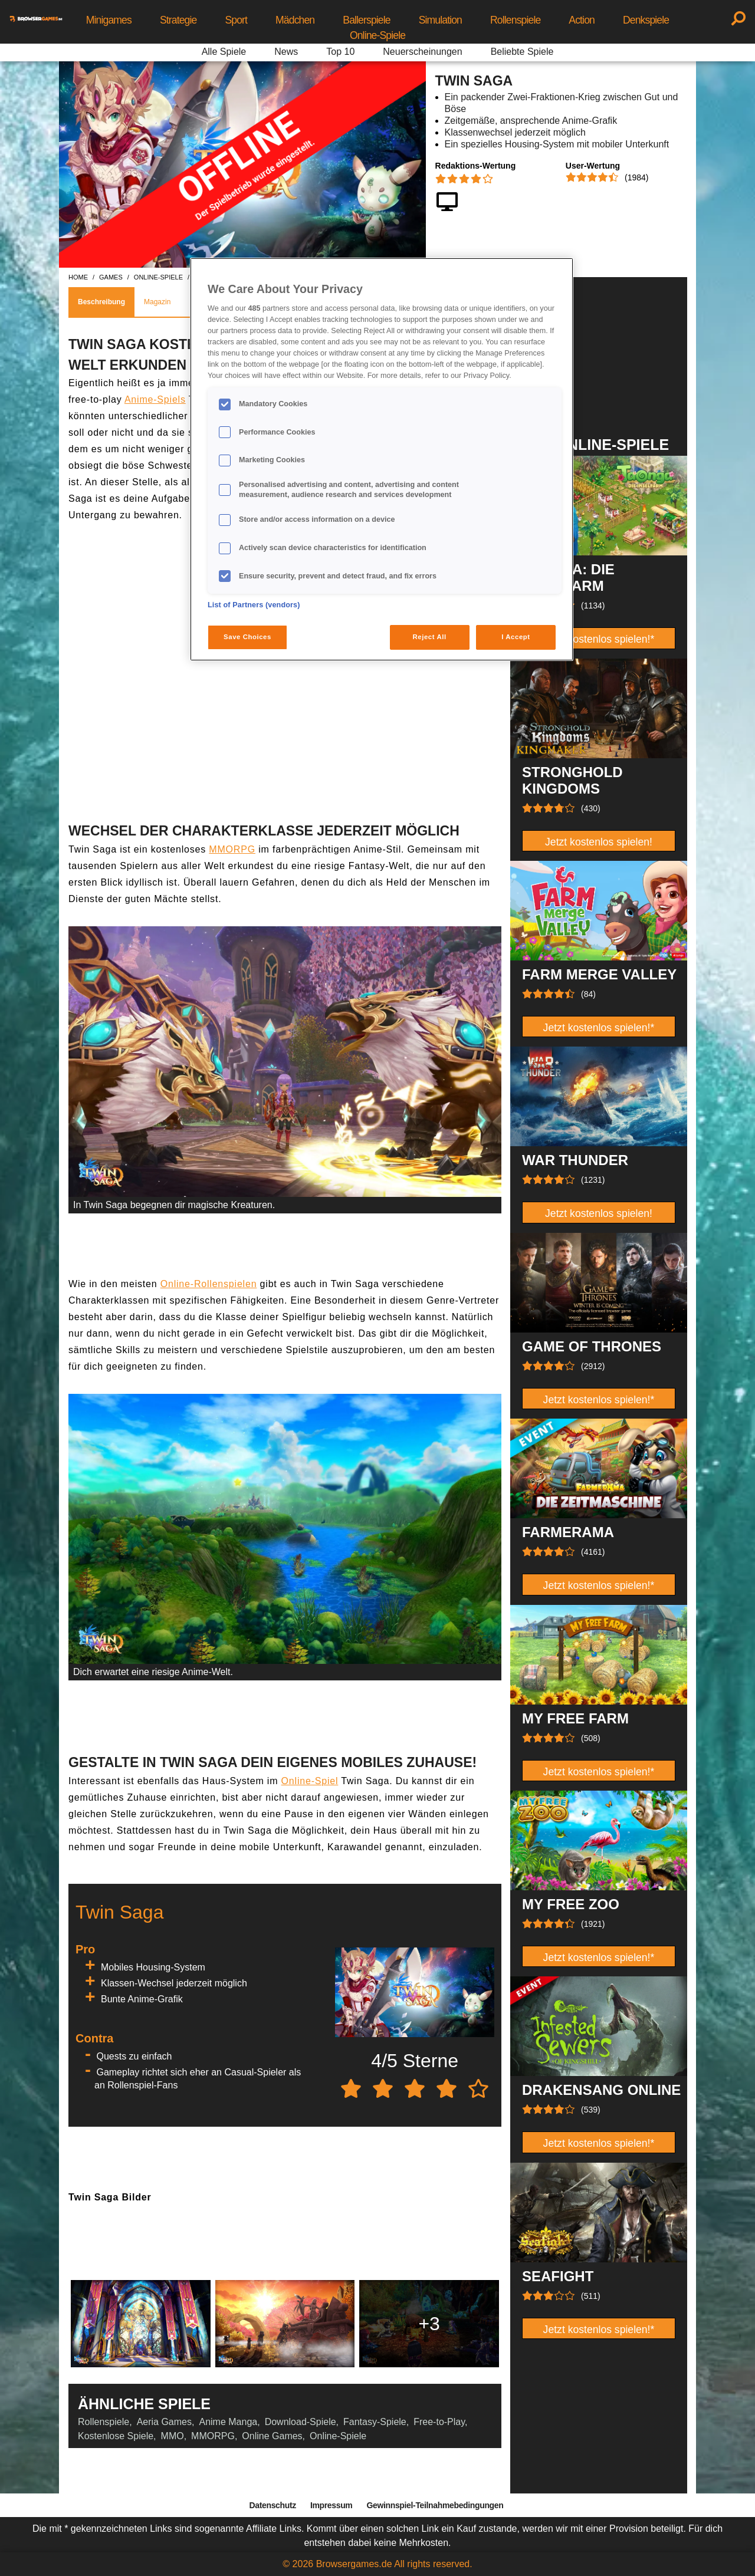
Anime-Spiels (155, 399)
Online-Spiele (377, 35)
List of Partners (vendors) (254, 605)
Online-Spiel (310, 1781)
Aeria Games (164, 2422)
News (286, 52)
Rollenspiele (515, 20)
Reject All (430, 636)
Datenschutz (273, 2505)
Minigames (109, 20)
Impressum (331, 2505)
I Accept (515, 636)
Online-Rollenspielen (208, 1284)
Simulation (440, 20)
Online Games (272, 2436)
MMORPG (232, 849)
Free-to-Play (439, 2422)
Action (582, 20)
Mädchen (294, 20)
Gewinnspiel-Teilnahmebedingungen (434, 2505)
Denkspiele (646, 20)
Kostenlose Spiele (115, 2436)
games (111, 277)
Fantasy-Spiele (374, 2422)
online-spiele (158, 277)
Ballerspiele (366, 20)
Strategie (178, 20)
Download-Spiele (300, 2422)
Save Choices (247, 636)
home (78, 277)
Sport (236, 20)
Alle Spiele (224, 52)
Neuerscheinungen (422, 52)
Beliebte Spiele (522, 52)
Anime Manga (228, 2422)
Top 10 (340, 52)
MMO (172, 2436)
